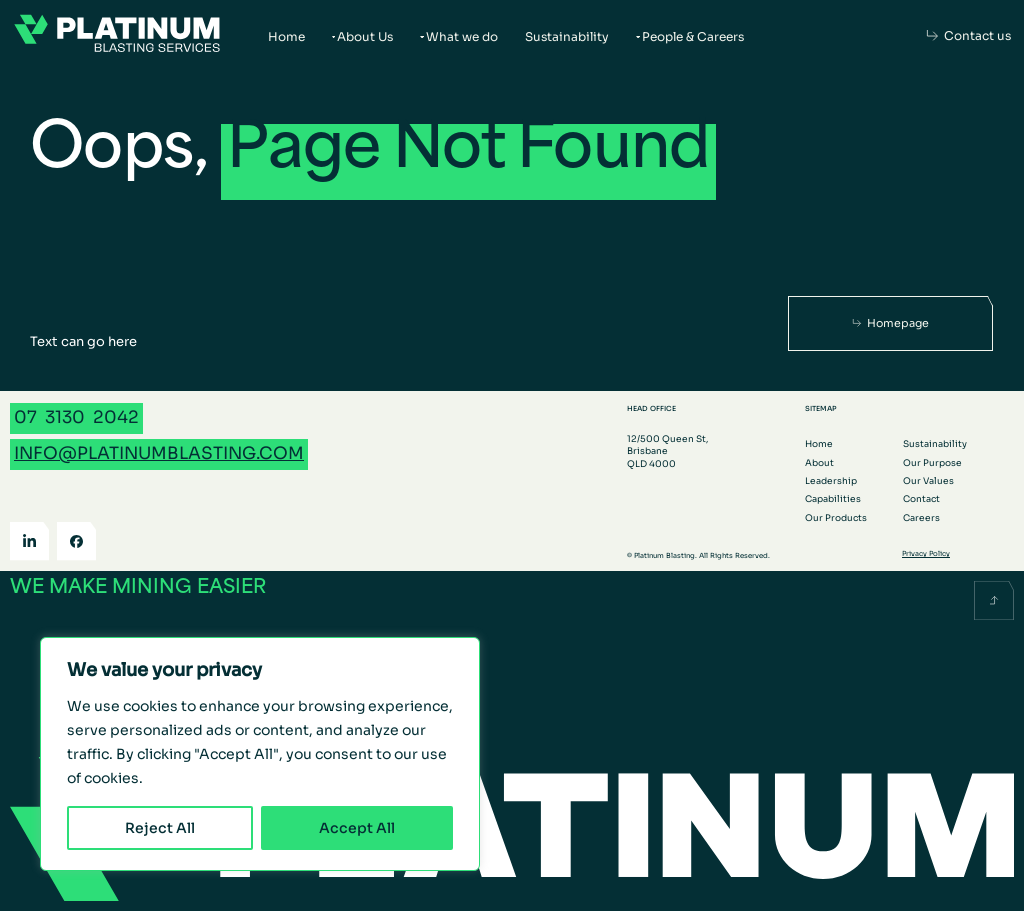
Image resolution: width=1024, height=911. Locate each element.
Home (286, 36)
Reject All (160, 828)
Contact (921, 499)
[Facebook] (76, 541)
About (819, 463)
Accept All (357, 828)
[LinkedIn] (29, 541)
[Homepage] (891, 323)
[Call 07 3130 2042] (76, 418)
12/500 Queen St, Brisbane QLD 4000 (667, 451)
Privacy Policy (926, 553)
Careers (921, 518)
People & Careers (693, 36)
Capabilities (833, 499)
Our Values (928, 481)
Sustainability (567, 36)
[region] (260, 754)
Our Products (836, 518)
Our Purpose (932, 463)
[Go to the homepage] (117, 36)
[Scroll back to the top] (994, 600)
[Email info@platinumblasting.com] (159, 454)
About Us (365, 36)
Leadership (831, 481)
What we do (462, 36)
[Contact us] (969, 36)
